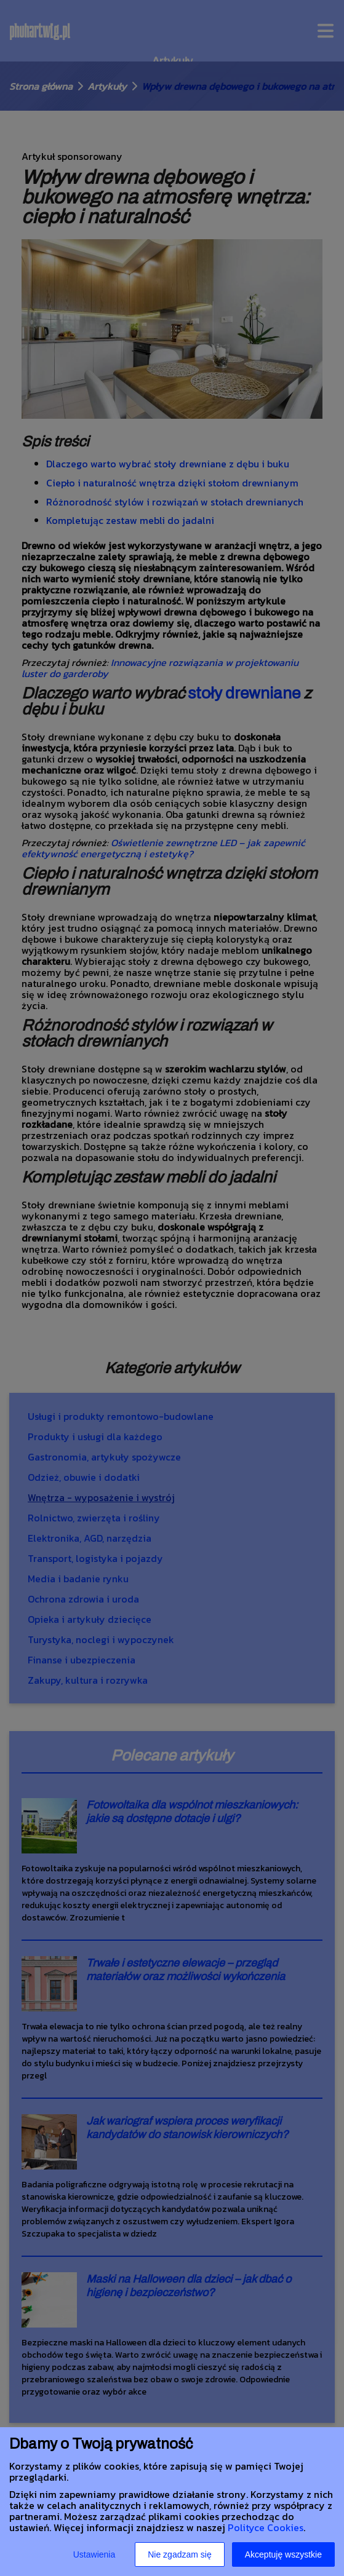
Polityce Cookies (265, 2527)
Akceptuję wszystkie (283, 2554)
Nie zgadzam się (180, 2554)
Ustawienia (94, 2554)
